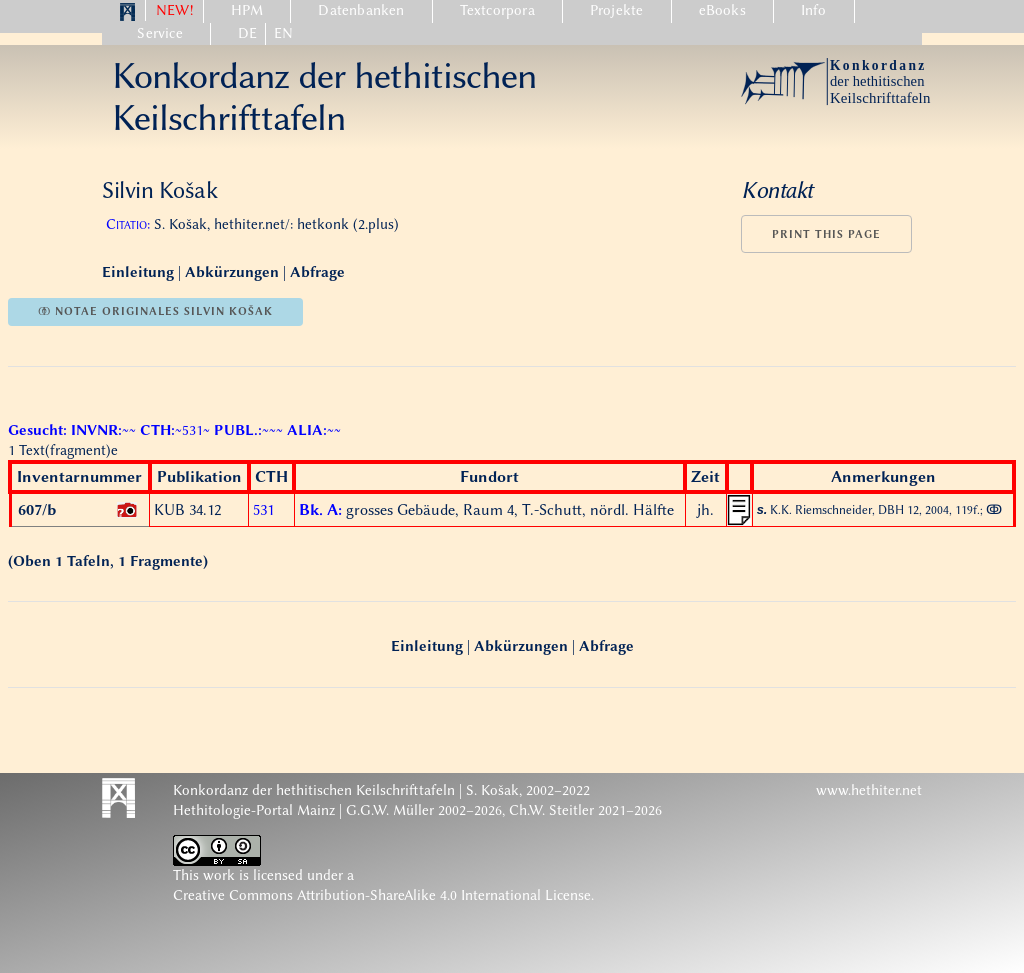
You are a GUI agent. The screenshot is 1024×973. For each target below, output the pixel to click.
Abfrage (317, 272)
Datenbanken (361, 10)
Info (814, 10)
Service (159, 33)
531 (263, 510)
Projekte (617, 10)
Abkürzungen (232, 272)
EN (283, 33)
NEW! (174, 10)
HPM (247, 10)
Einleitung (140, 272)
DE (247, 33)
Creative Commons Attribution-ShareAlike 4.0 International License (382, 895)
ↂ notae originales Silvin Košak (155, 311)
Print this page (826, 234)
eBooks (722, 10)
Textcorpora (497, 10)
